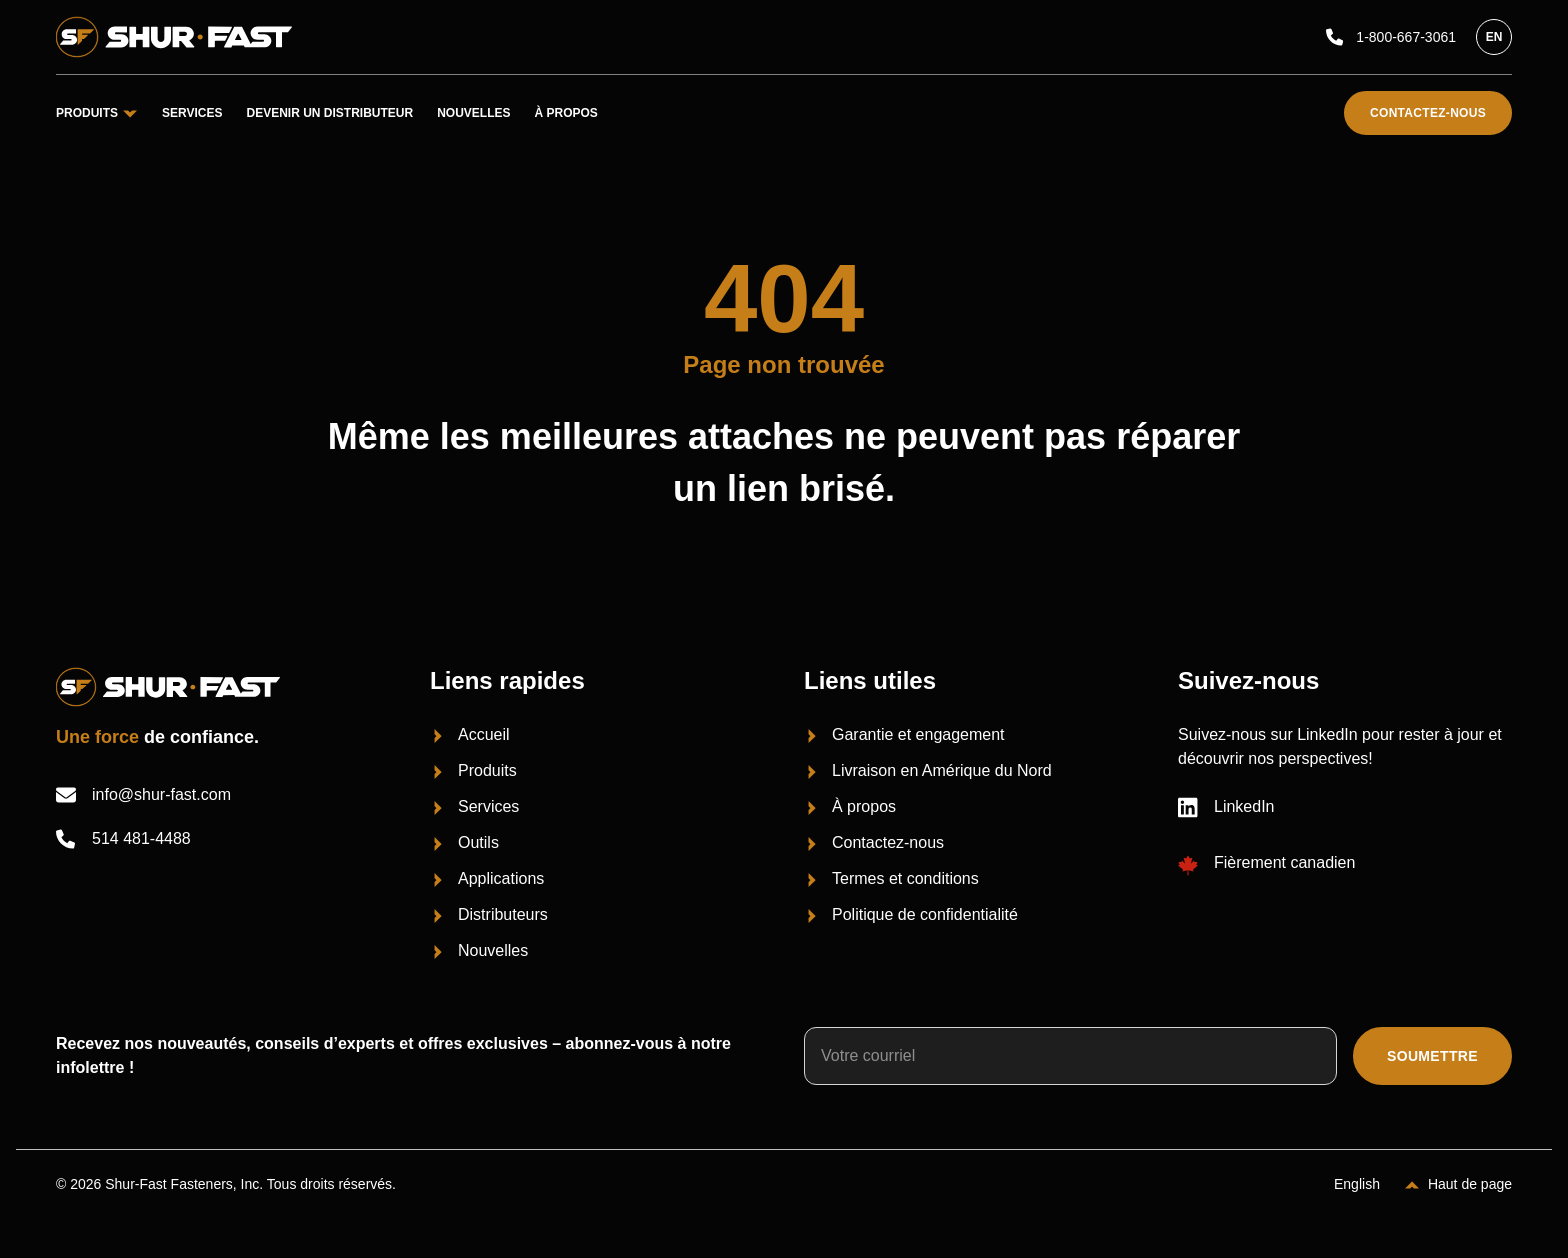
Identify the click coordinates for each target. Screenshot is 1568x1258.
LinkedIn (1226, 807)
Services (192, 113)
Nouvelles (473, 113)
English (1357, 1184)
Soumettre (1432, 1056)
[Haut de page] (1458, 1184)
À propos (566, 113)
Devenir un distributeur (329, 113)
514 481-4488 (123, 839)
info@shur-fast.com (143, 795)
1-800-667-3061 (1391, 37)
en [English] (1494, 37)
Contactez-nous (1428, 113)
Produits (97, 113)
